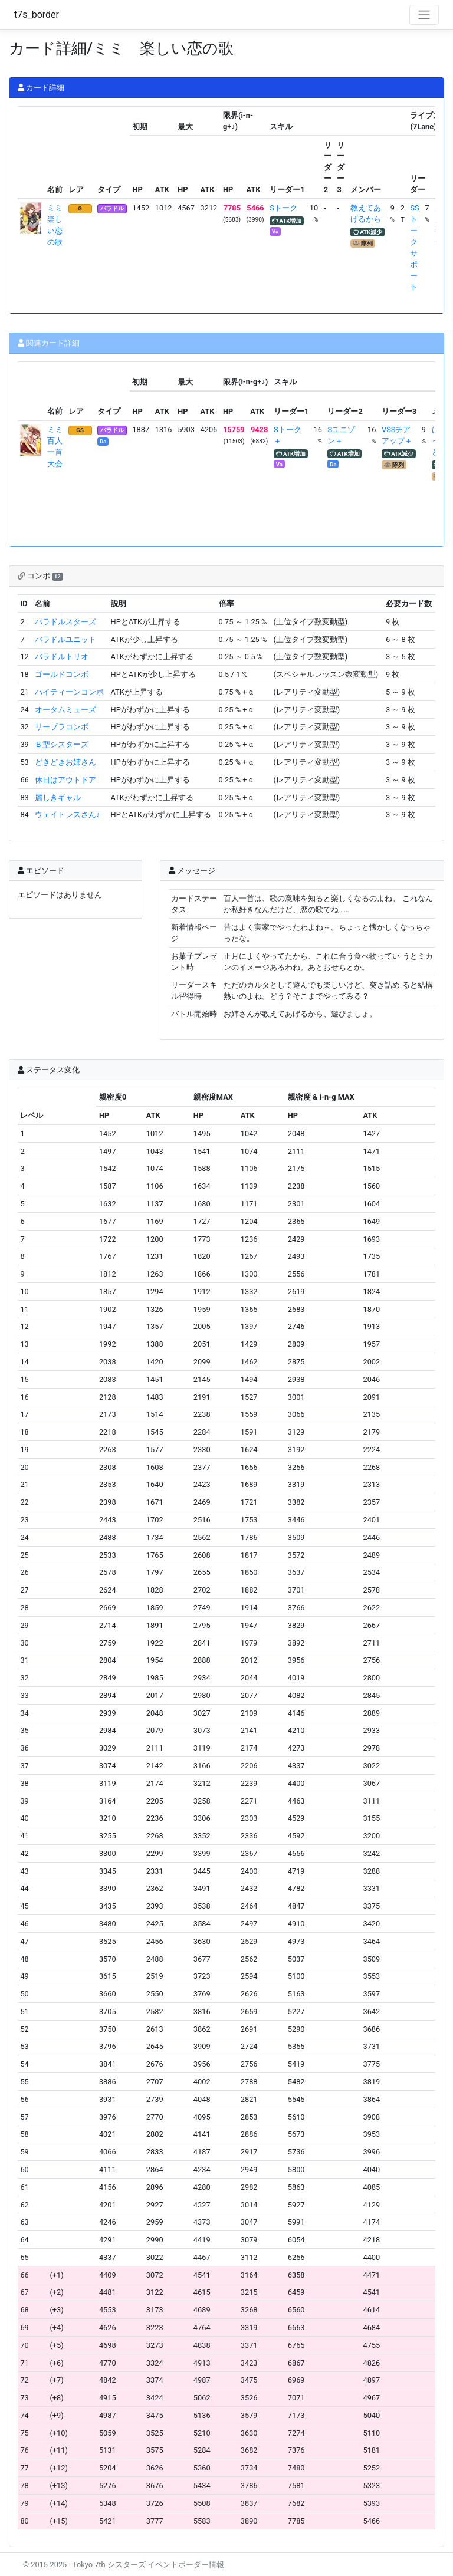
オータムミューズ (65, 709)
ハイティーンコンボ (69, 691)
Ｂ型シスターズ (61, 744)
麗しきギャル (58, 797)
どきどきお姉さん (65, 762)
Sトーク (283, 207)
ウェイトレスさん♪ (67, 814)
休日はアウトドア (65, 779)
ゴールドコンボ (61, 674)
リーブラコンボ (61, 726)
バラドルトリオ (61, 656)
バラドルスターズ (65, 621)
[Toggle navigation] (424, 15)
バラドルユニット (65, 639)
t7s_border (36, 14)
